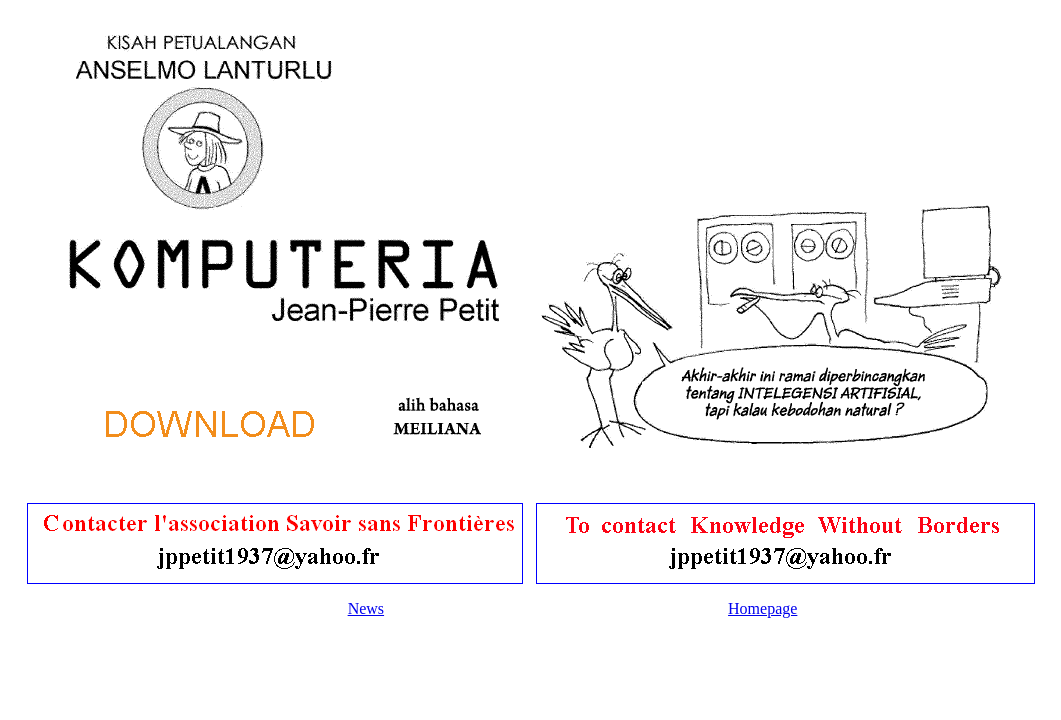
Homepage (762, 608)
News (366, 608)
